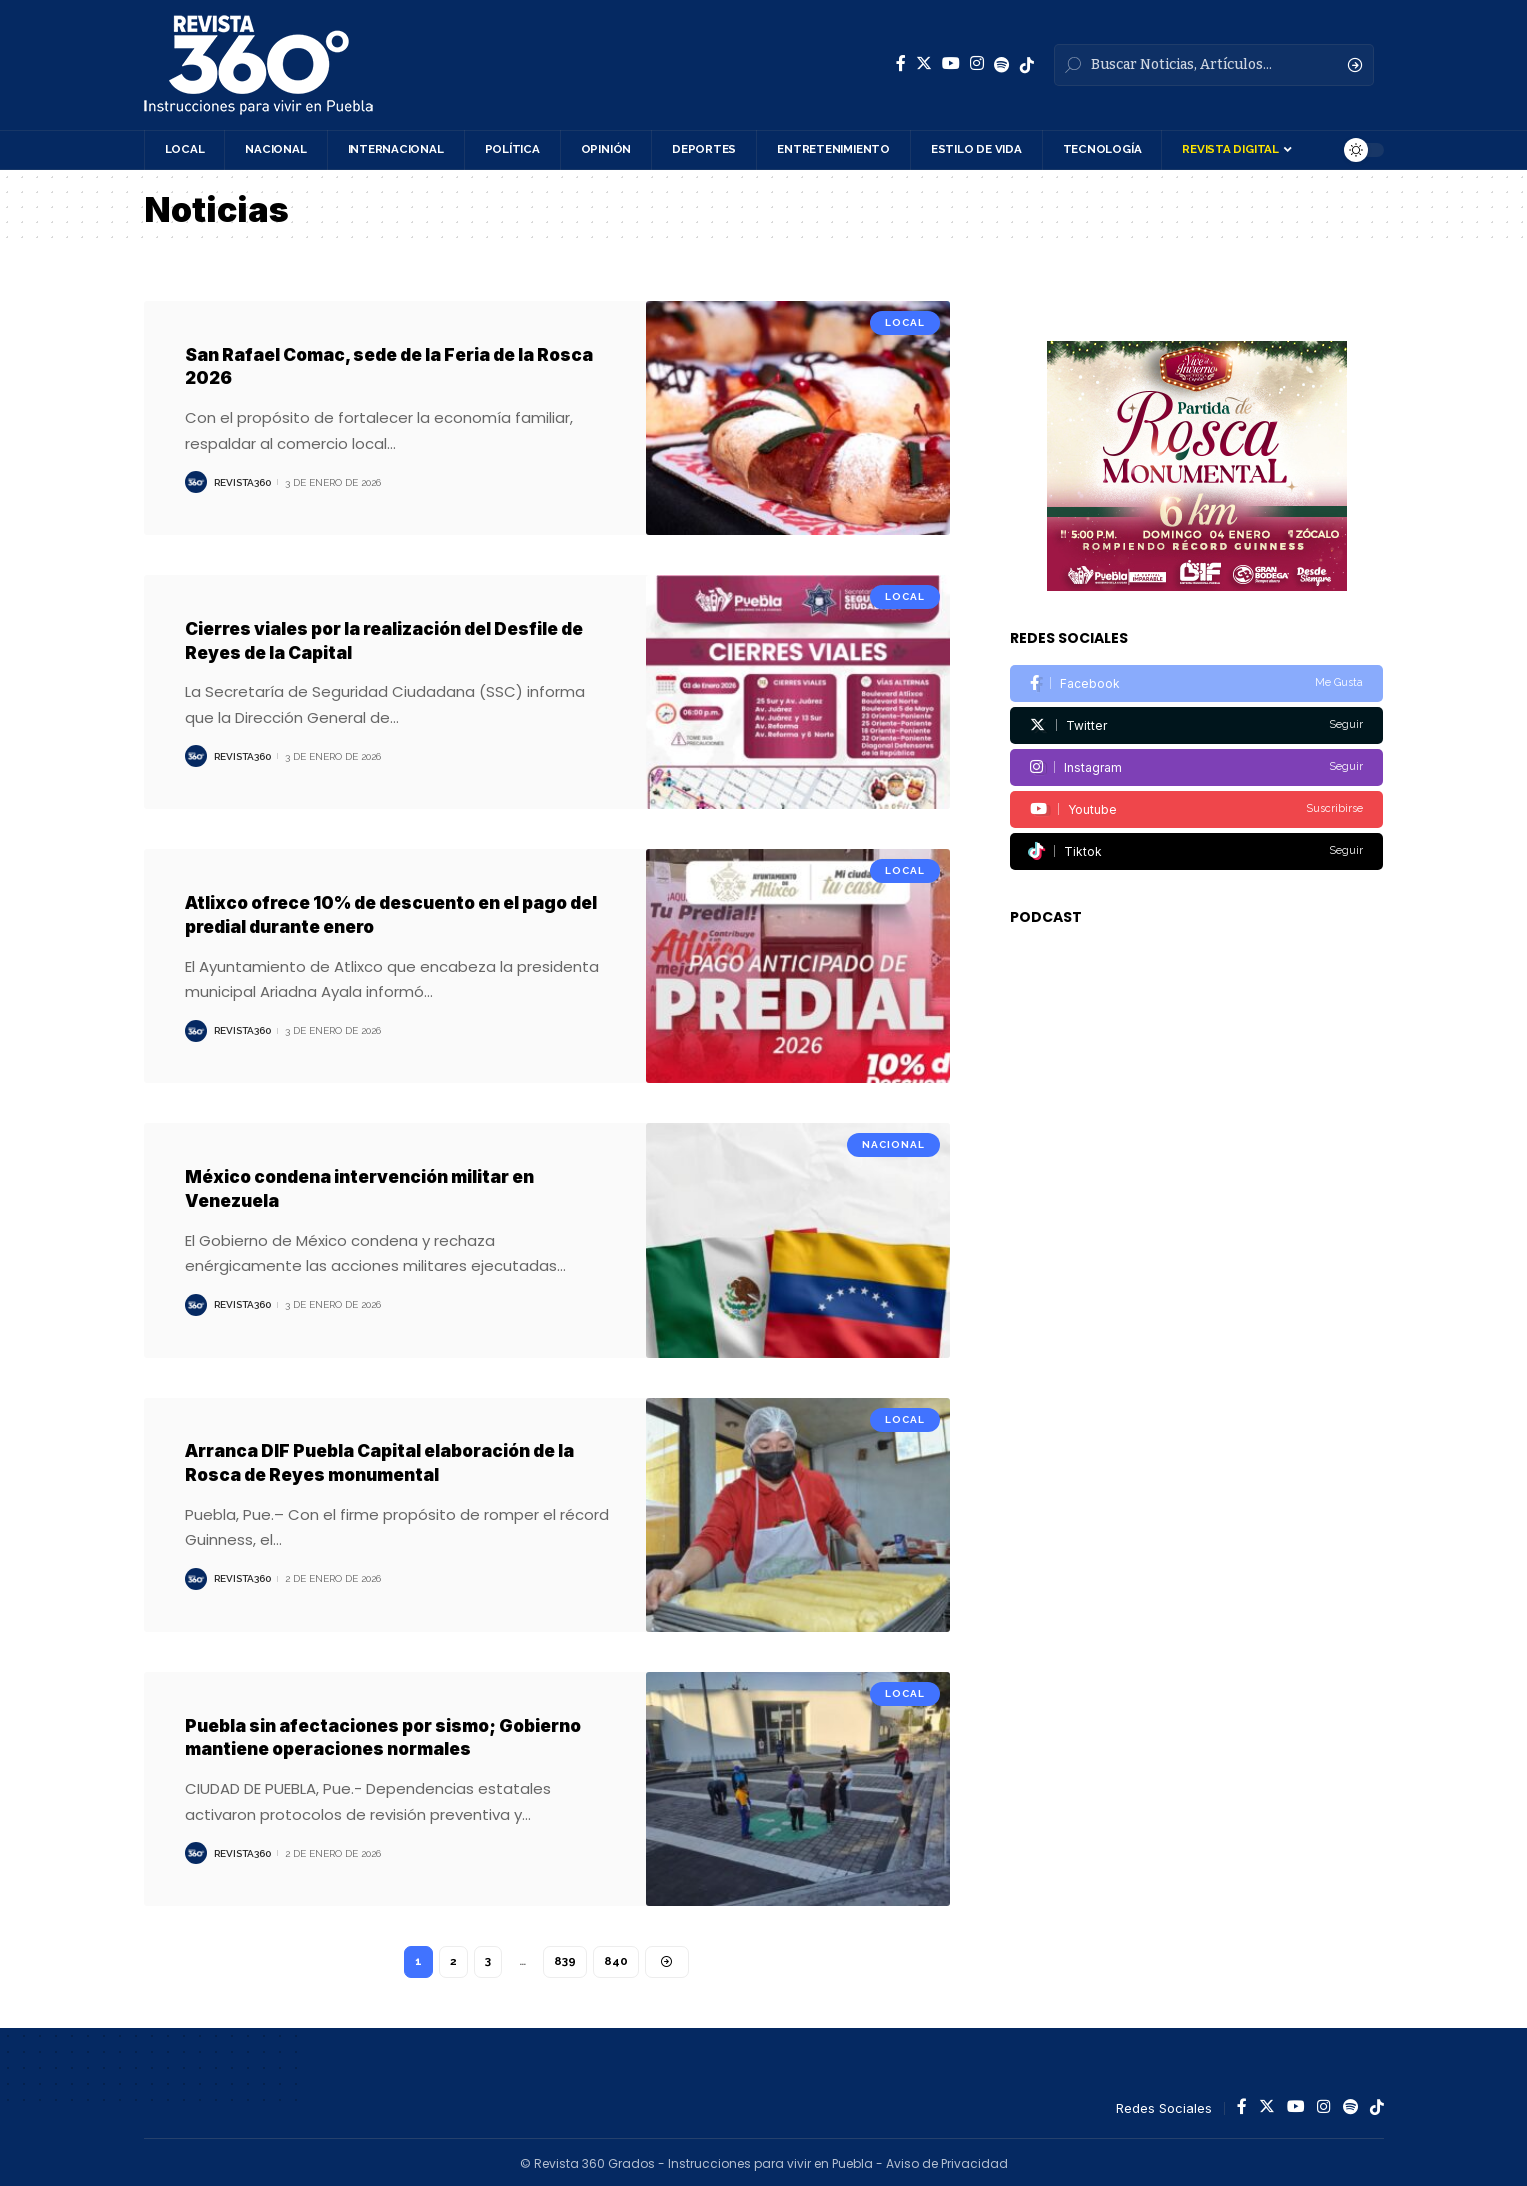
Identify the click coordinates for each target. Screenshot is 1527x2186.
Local (905, 322)
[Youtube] (1196, 769)
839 (566, 1958)
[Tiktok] (1196, 811)
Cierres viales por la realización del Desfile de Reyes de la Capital (388, 639)
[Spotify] (1002, 65)
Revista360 (242, 481)
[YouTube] (951, 63)
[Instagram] (977, 63)
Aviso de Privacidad (947, 2160)
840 (617, 1958)
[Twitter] (924, 63)
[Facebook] (901, 63)
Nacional (893, 1142)
